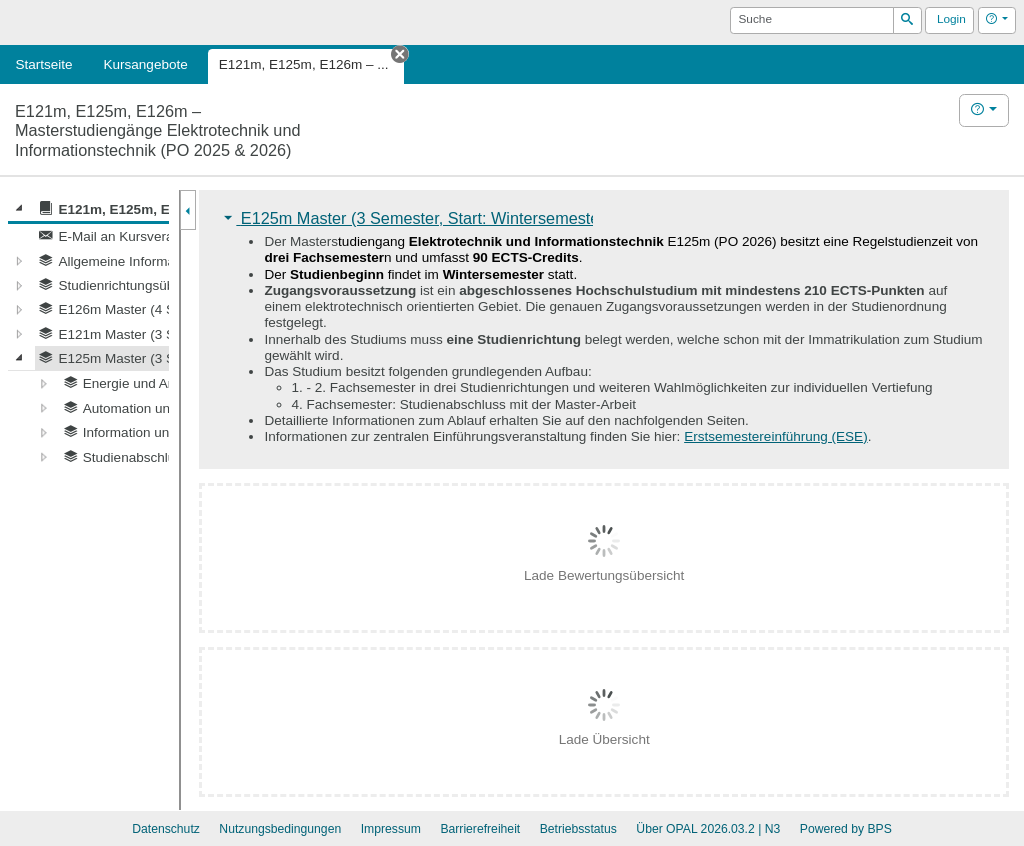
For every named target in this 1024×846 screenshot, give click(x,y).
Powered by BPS (846, 829)
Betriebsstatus (578, 829)
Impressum (391, 829)
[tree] (88, 333)
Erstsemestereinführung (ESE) (776, 436)
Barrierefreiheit (480, 829)
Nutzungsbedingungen (280, 829)
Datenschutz (166, 829)
